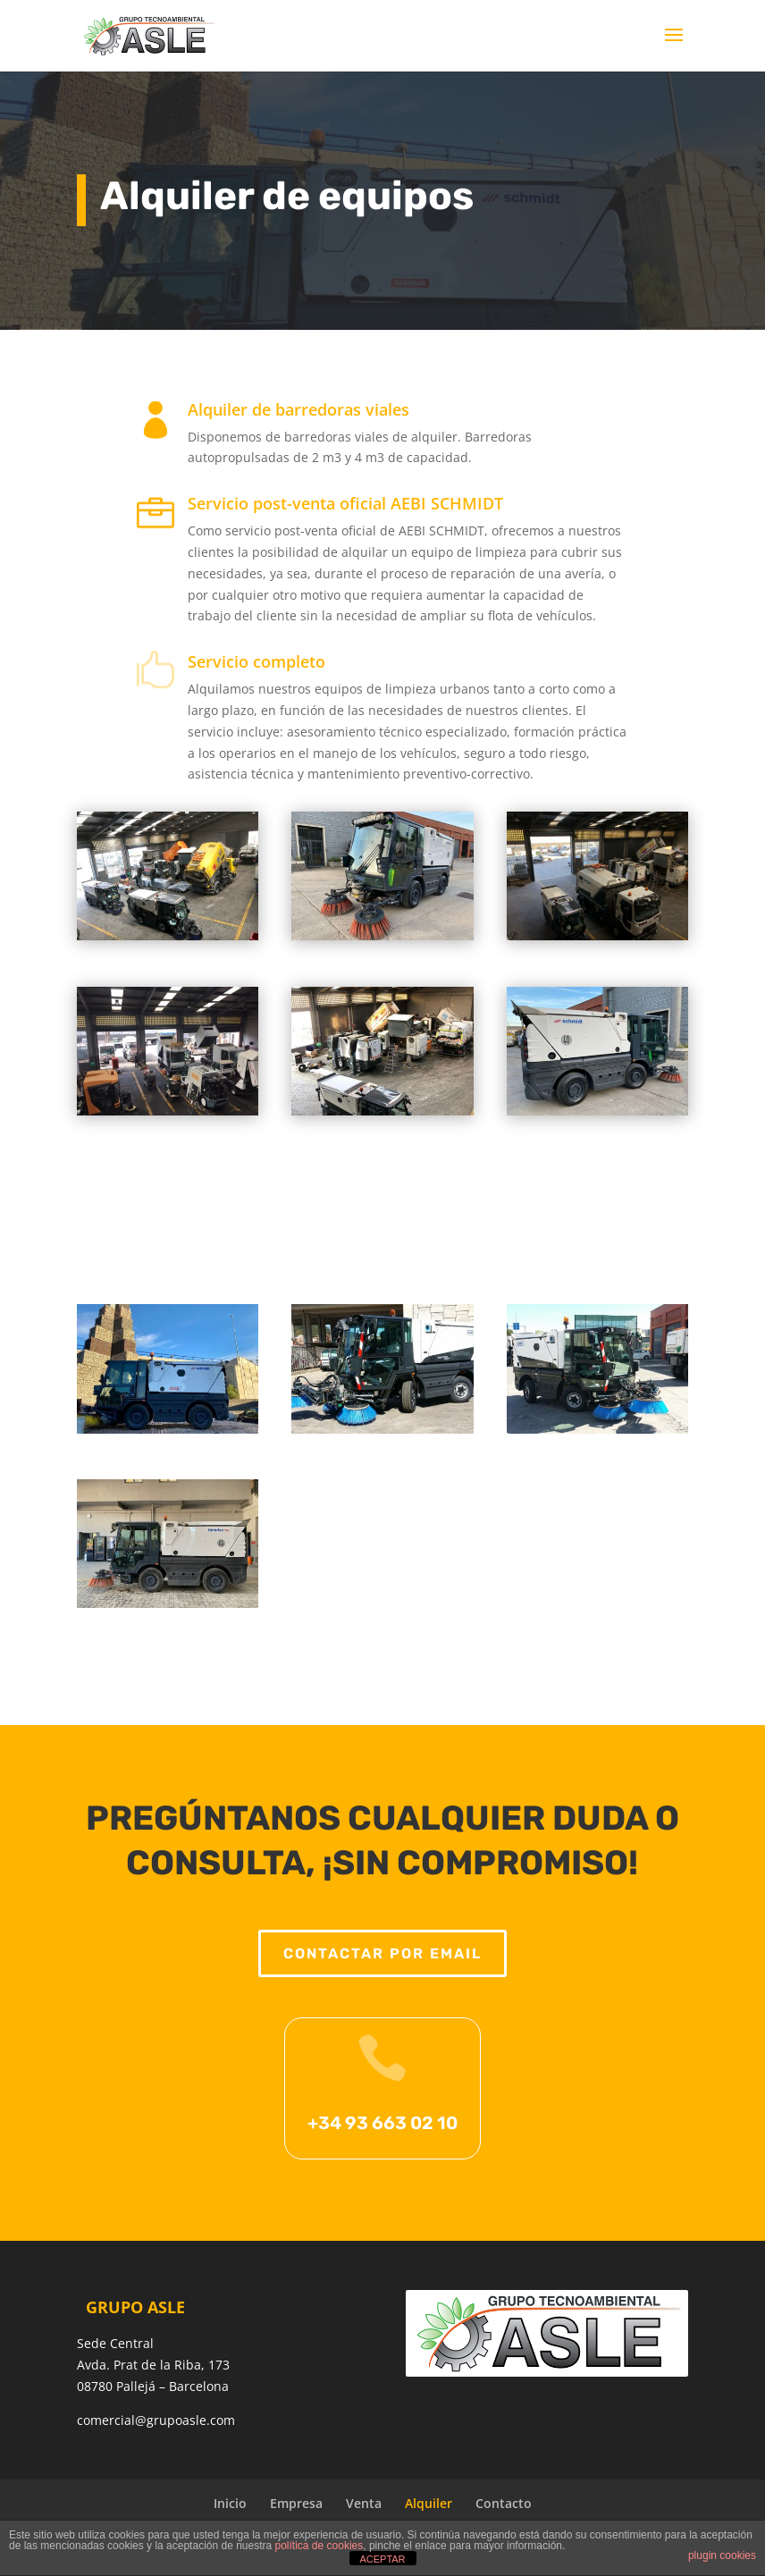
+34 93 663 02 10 (382, 2133)
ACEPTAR (382, 2559)
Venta (364, 2503)
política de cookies (319, 2545)
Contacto (503, 2503)
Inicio (230, 2503)
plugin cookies (722, 2555)
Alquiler (428, 2503)
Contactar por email (383, 1978)
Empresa (296, 2503)
